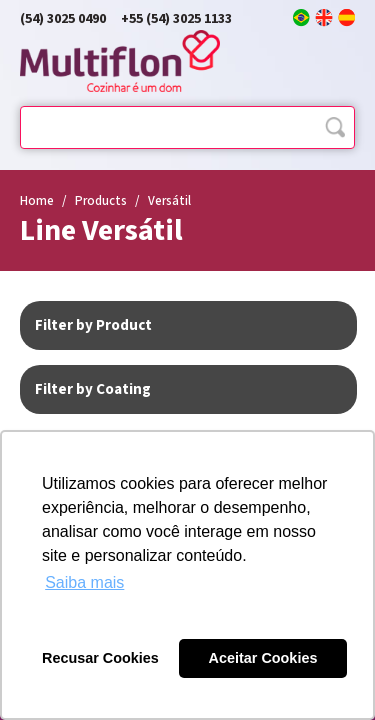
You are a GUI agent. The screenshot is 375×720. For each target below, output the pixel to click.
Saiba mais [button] (84, 582)
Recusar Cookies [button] (100, 658)
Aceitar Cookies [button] (263, 658)
